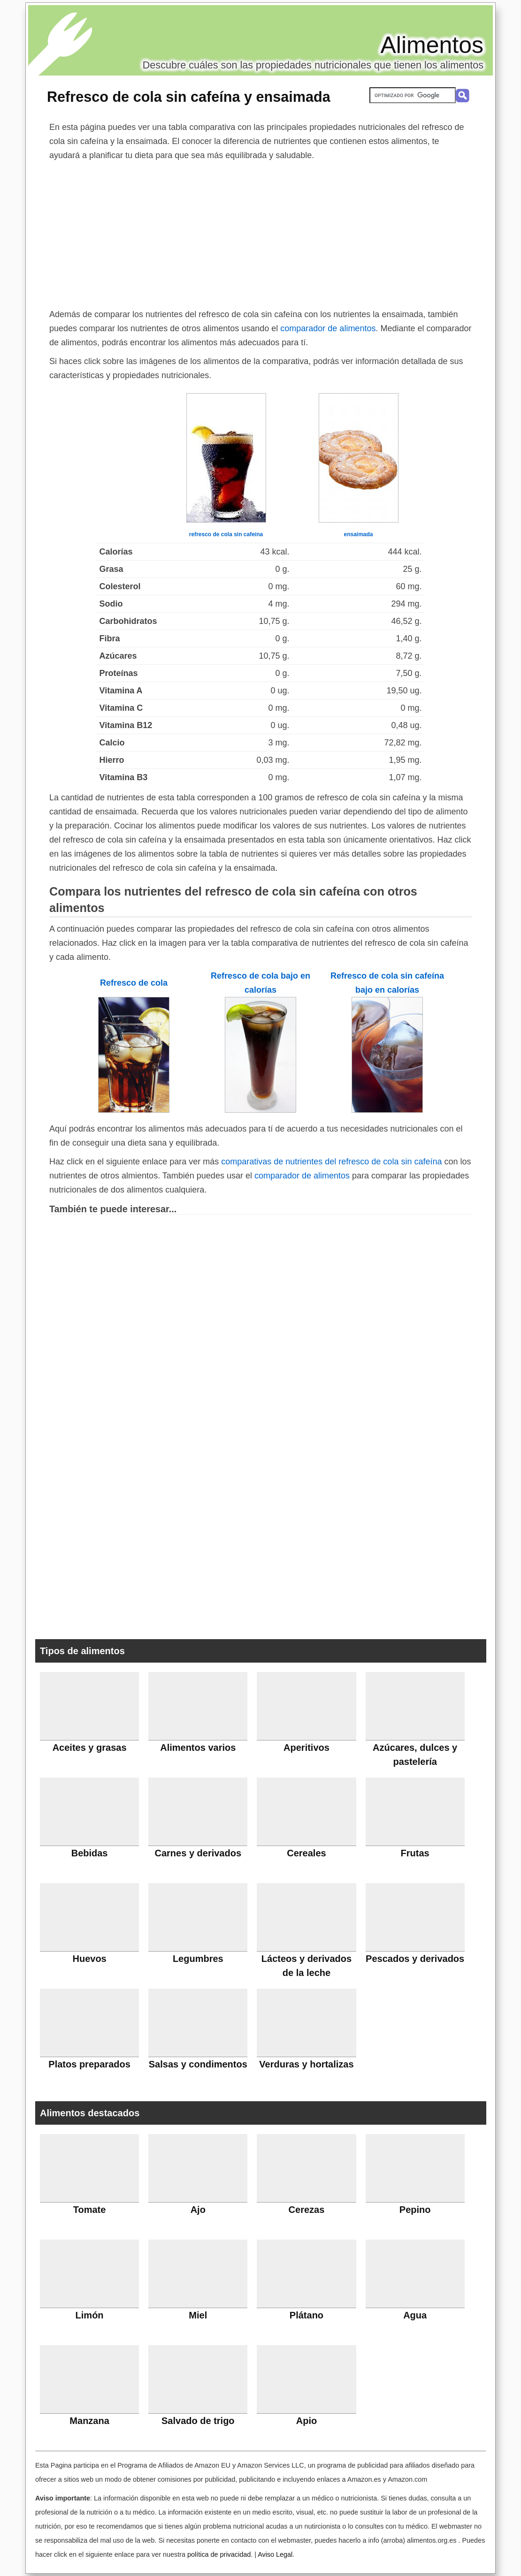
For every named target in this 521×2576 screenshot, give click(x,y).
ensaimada (358, 534)
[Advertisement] (260, 232)
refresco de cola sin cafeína (226, 534)
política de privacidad (219, 2554)
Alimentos (431, 45)
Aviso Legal (275, 2554)
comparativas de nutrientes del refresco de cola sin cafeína (331, 1161)
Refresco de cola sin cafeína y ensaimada (188, 97)
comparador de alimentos (327, 328)
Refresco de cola (134, 983)
